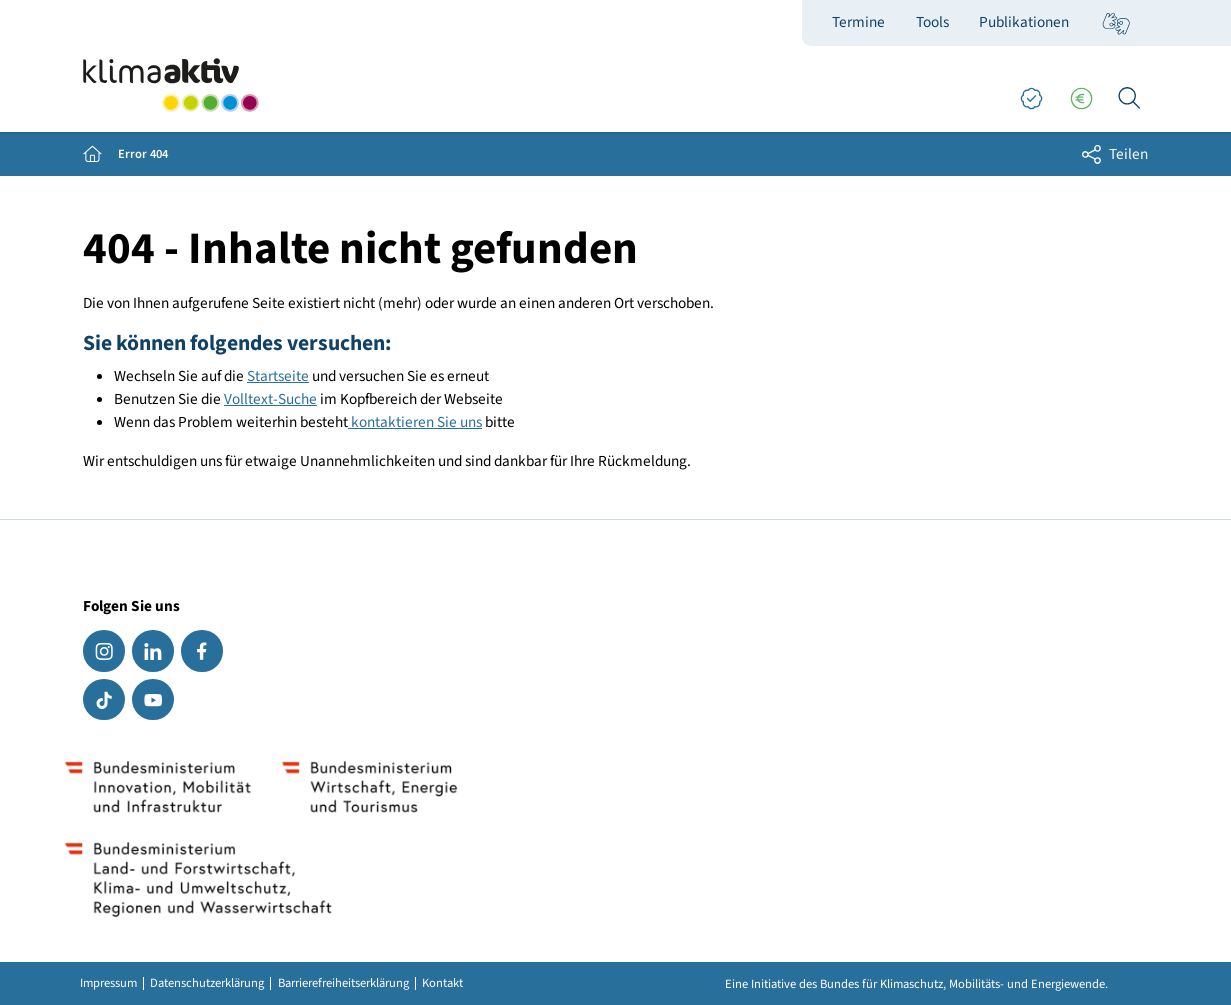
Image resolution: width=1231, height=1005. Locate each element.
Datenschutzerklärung (207, 983)
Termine (858, 22)
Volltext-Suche (270, 399)
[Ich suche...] (1129, 99)
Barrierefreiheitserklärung (343, 983)
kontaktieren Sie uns (415, 422)
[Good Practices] (1031, 99)
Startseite (278, 376)
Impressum (108, 983)
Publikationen (1024, 22)
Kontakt (442, 983)
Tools (932, 22)
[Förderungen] (1081, 99)
